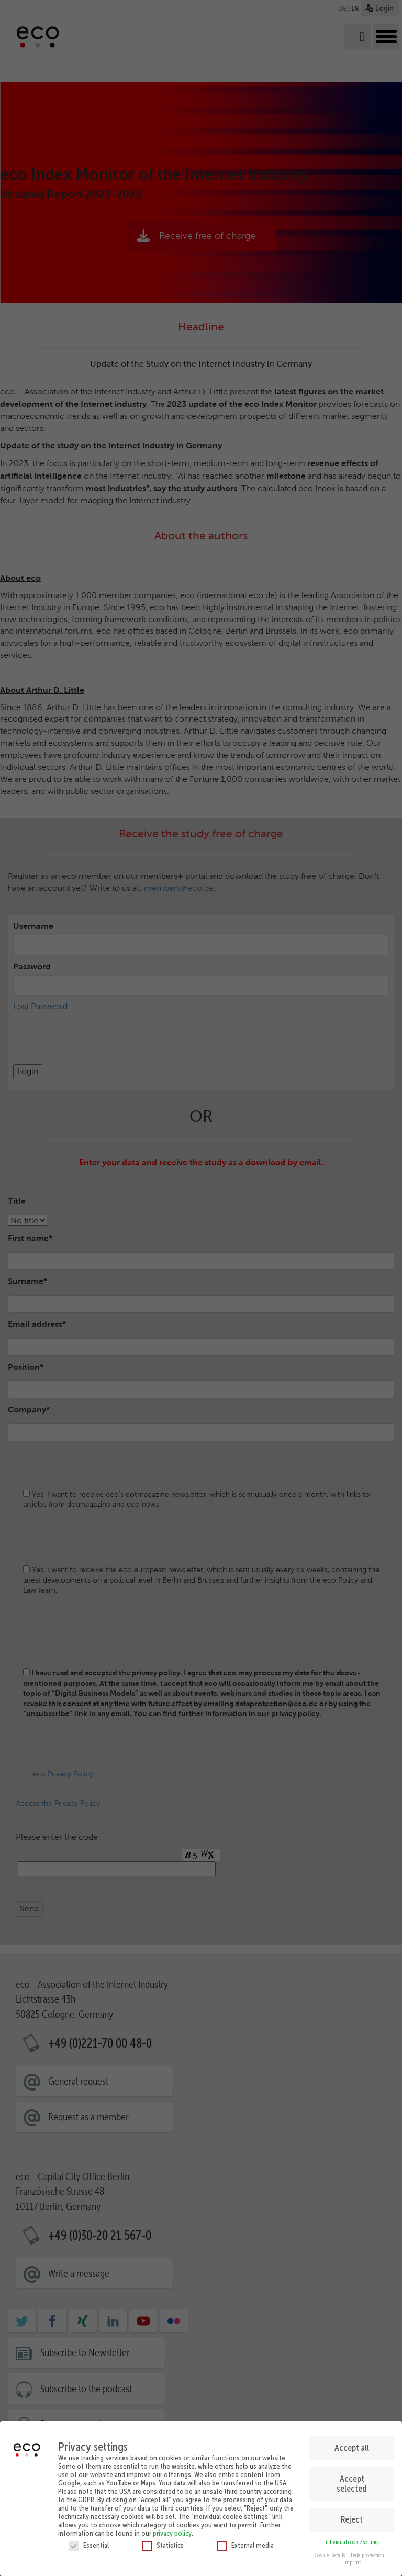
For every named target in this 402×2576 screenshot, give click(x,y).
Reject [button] (352, 2519)
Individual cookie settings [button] (351, 2542)
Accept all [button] (351, 2447)
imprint (352, 2563)
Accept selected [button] (352, 2483)
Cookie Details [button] (330, 2555)
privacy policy (172, 2533)
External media (245, 2545)
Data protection (368, 2555)
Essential (89, 2545)
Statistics (163, 2545)
